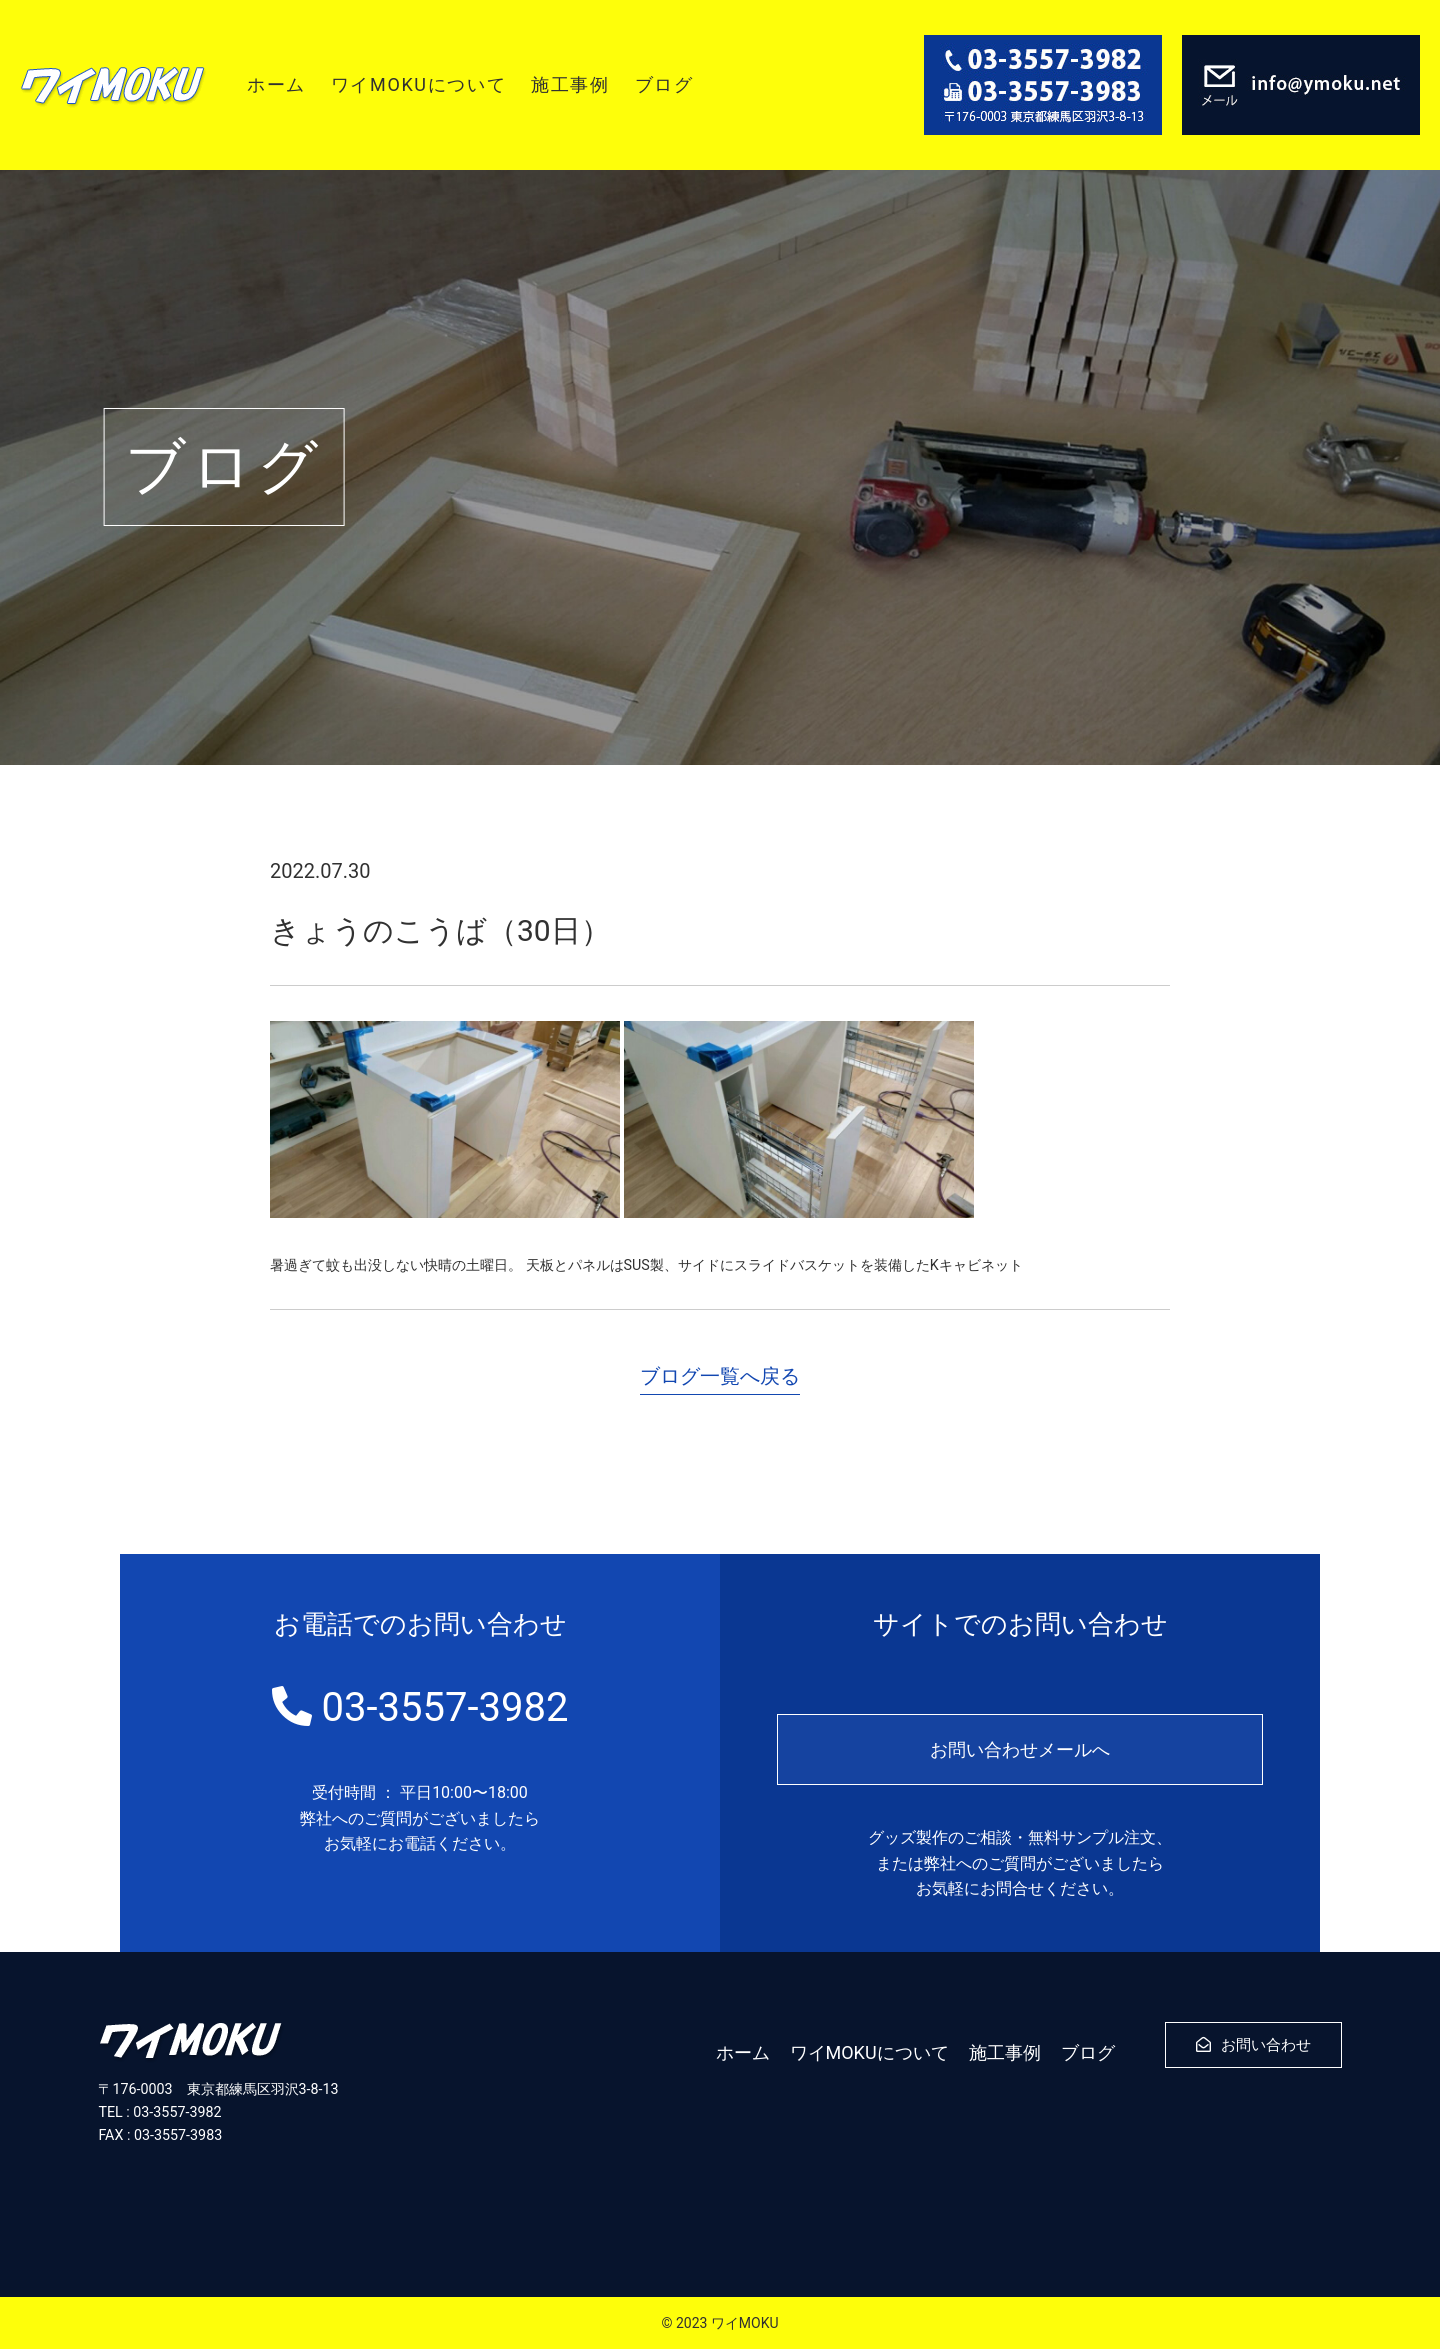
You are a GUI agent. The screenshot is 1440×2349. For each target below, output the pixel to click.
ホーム (276, 84)
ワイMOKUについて (418, 84)
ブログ (664, 84)
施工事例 (570, 84)
